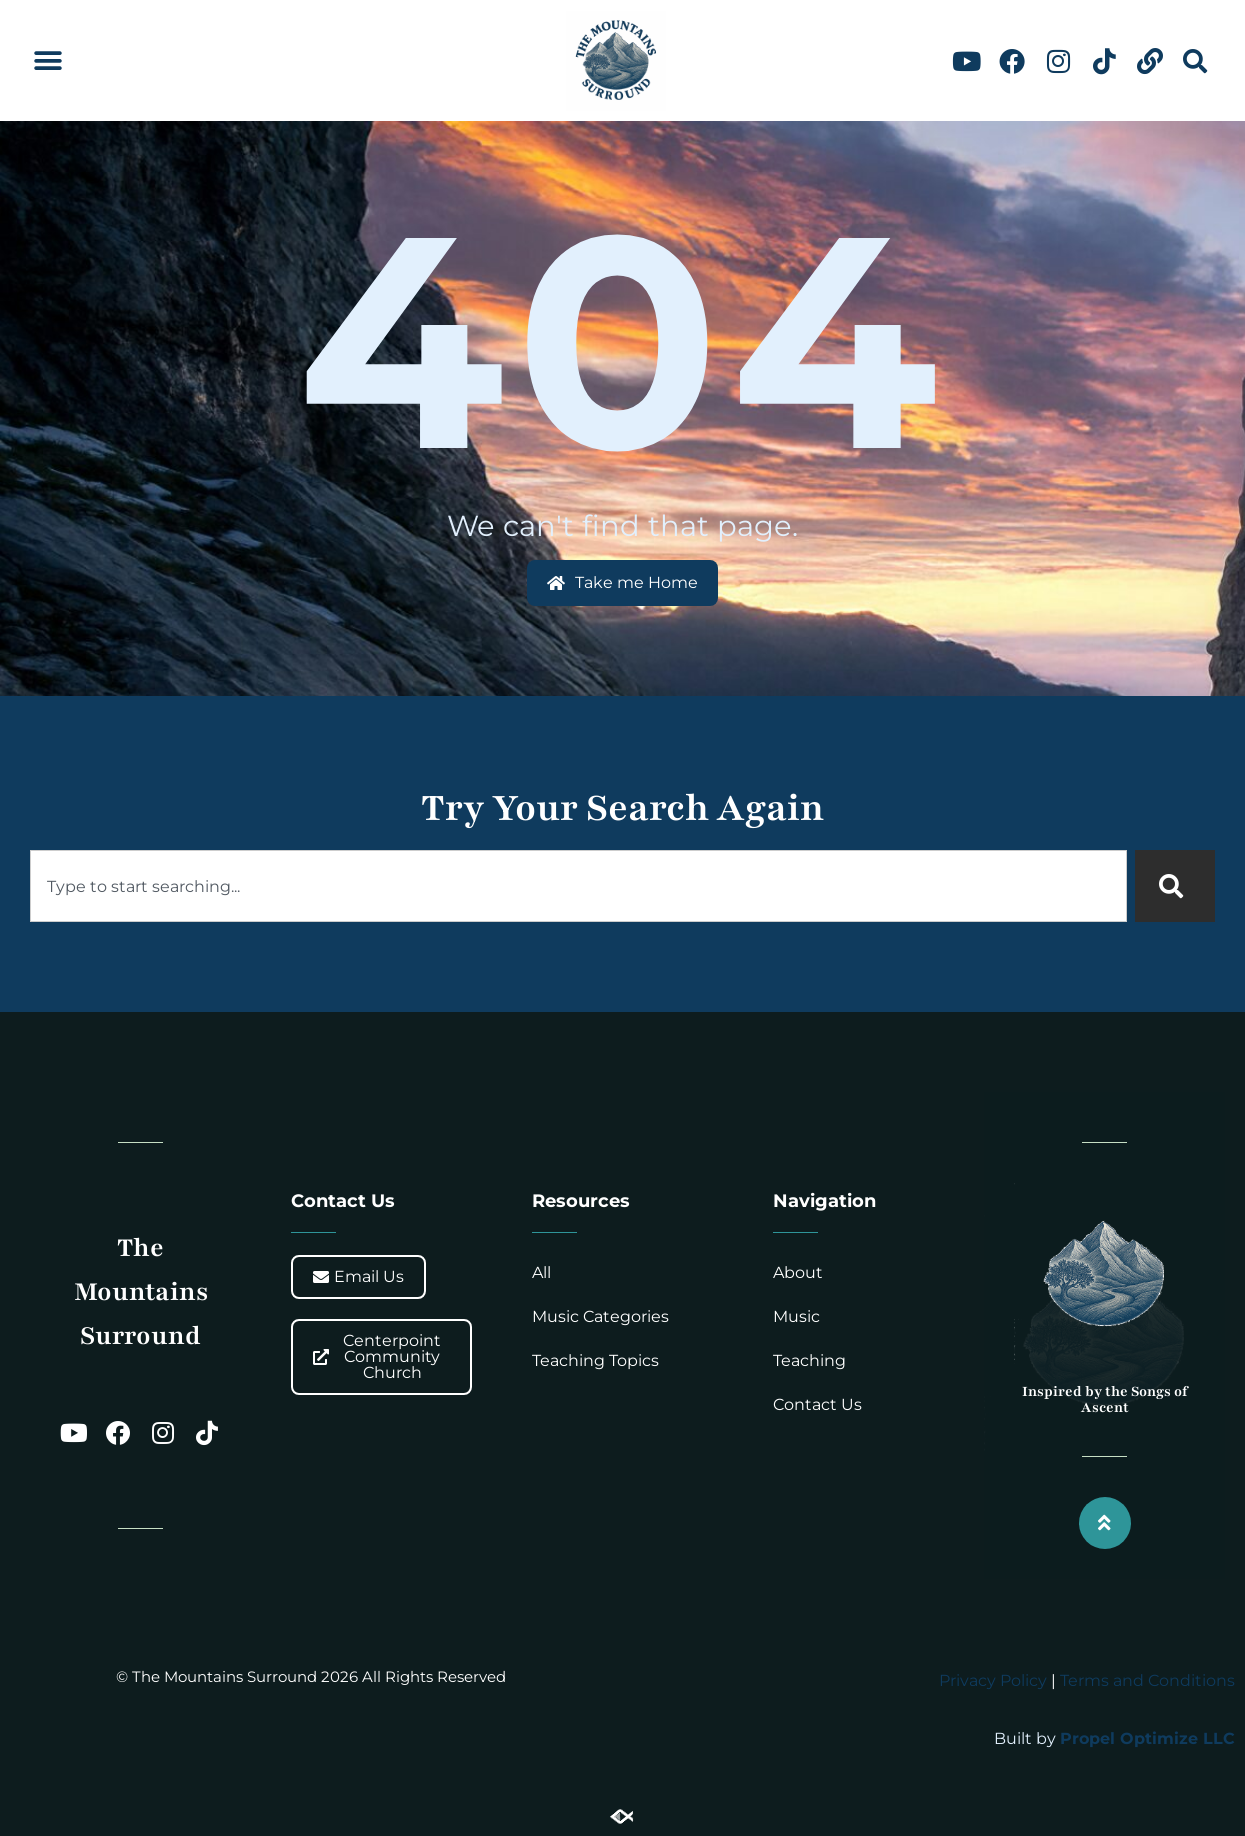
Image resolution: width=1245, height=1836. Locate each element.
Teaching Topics (595, 1360)
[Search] (1175, 886)
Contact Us (817, 1404)
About (798, 1272)
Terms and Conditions (1147, 1680)
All (541, 1272)
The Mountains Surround (141, 1290)
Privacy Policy (993, 1680)
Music (796, 1316)
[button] (47, 61)
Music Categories (600, 1316)
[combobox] (578, 886)
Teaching (809, 1360)
